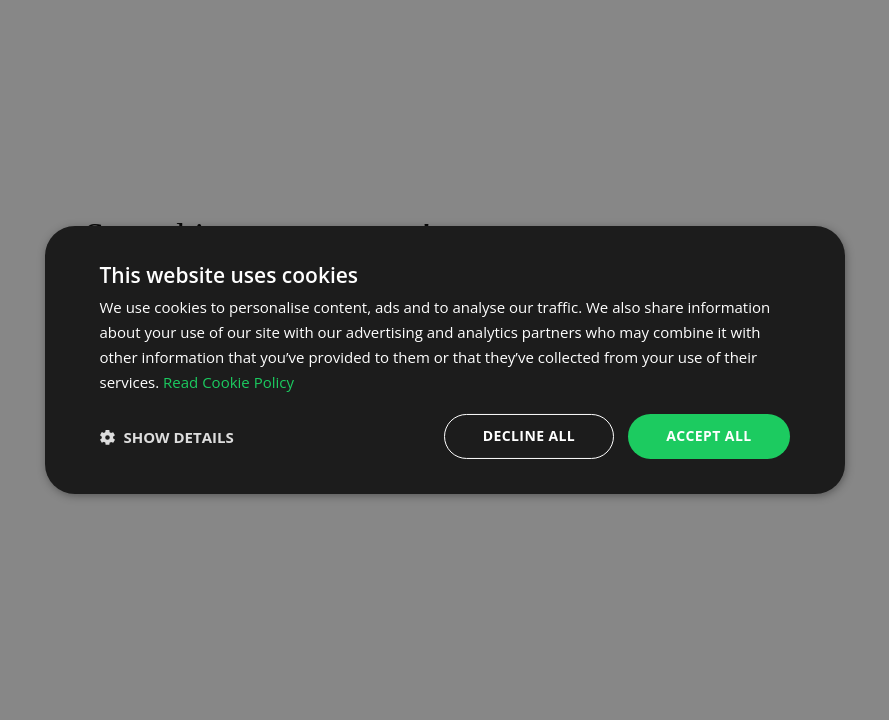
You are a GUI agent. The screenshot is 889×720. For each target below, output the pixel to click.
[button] (167, 437)
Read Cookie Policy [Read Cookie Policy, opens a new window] (228, 382)
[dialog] (445, 360)
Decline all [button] (529, 435)
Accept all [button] (708, 435)
